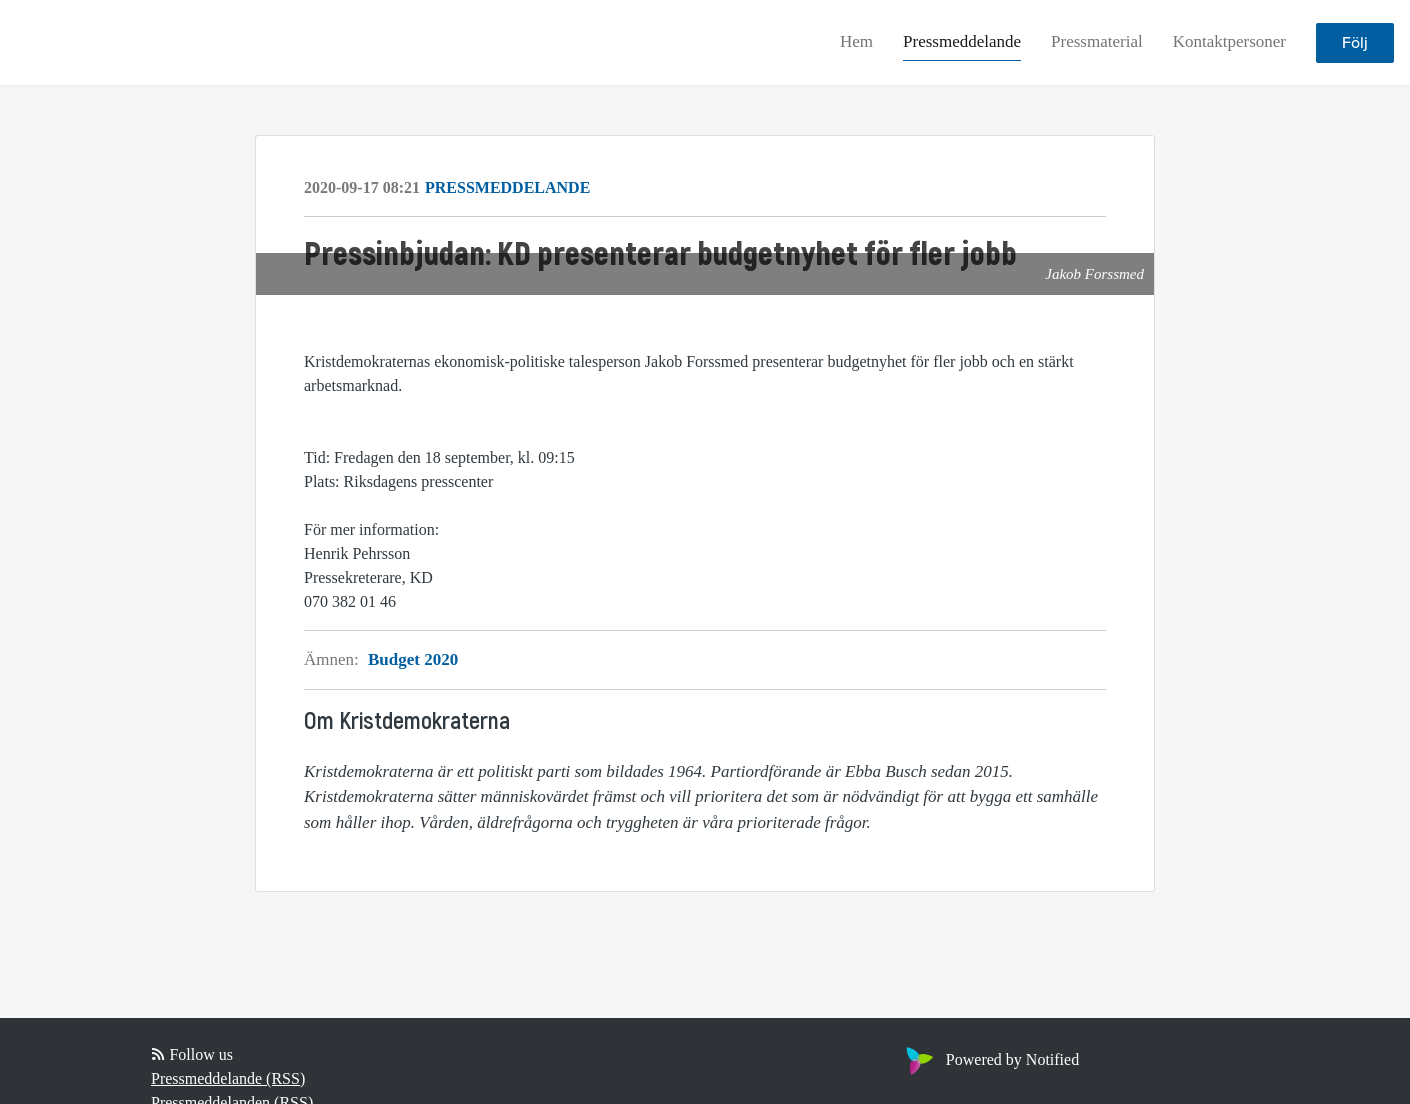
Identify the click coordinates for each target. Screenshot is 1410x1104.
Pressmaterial (1097, 41)
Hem (856, 41)
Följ (1355, 43)
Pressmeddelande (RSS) (228, 1078)
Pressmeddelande (962, 41)
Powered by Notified (990, 1059)
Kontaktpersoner (1229, 41)
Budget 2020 (413, 659)
